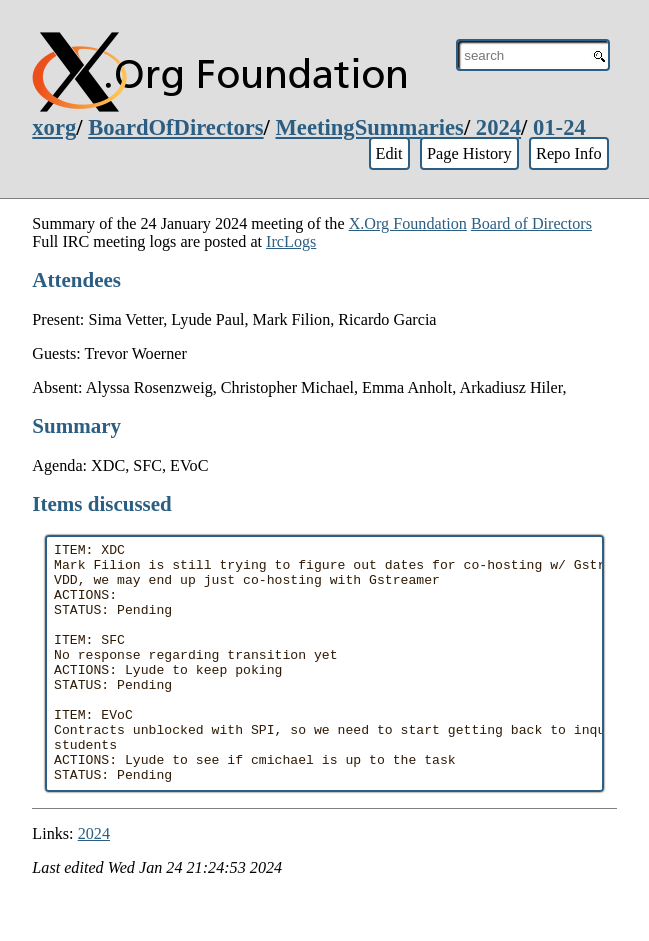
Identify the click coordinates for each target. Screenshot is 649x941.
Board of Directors (531, 223)
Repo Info (569, 153)
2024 (498, 127)
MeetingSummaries (370, 127)
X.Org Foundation (408, 223)
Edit (388, 153)
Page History (469, 153)
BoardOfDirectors (175, 127)
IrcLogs (291, 241)
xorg (54, 127)
